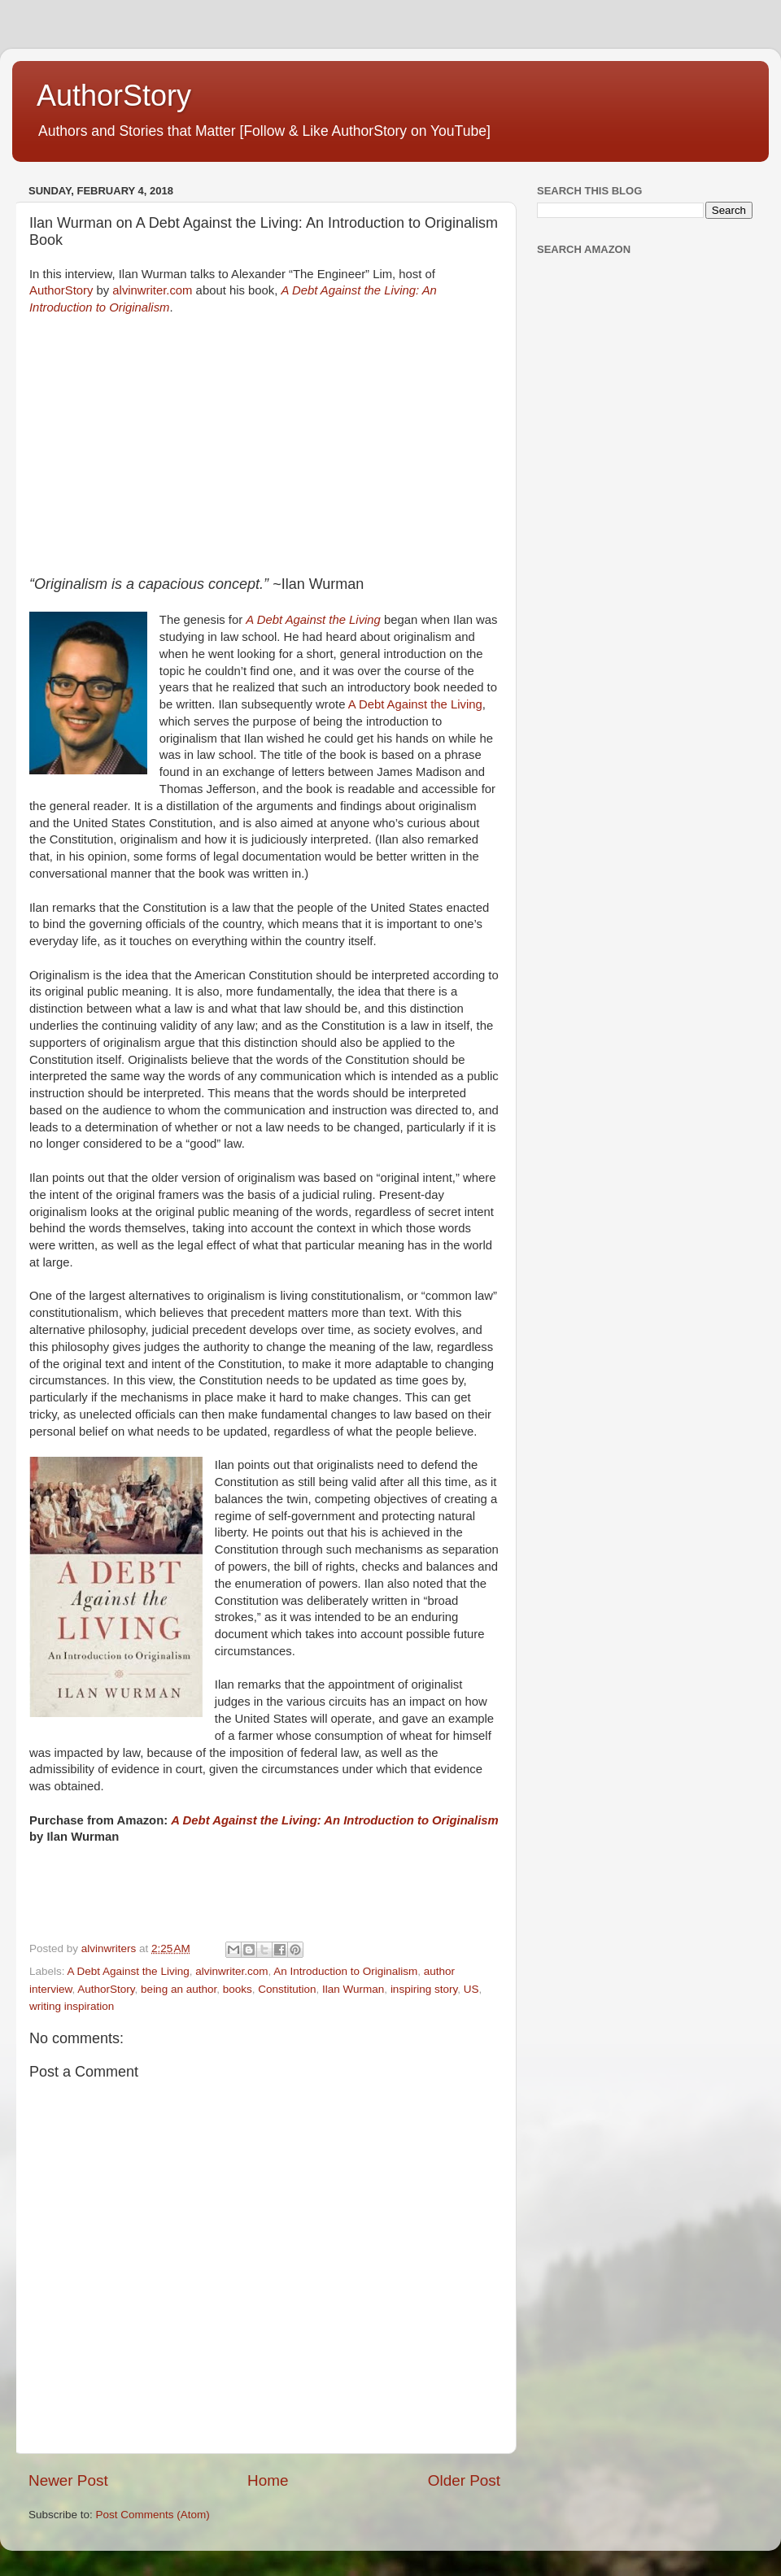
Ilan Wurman (353, 1989)
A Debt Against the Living (415, 704)
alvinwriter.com (152, 290)
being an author (178, 1989)
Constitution (287, 1989)
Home (267, 2480)
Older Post (464, 2480)
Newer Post (68, 2480)
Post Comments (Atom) (153, 2514)
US (471, 1989)
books (237, 1989)
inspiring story (423, 1989)
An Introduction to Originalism (345, 1971)
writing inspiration (71, 2006)
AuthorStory (114, 95)
